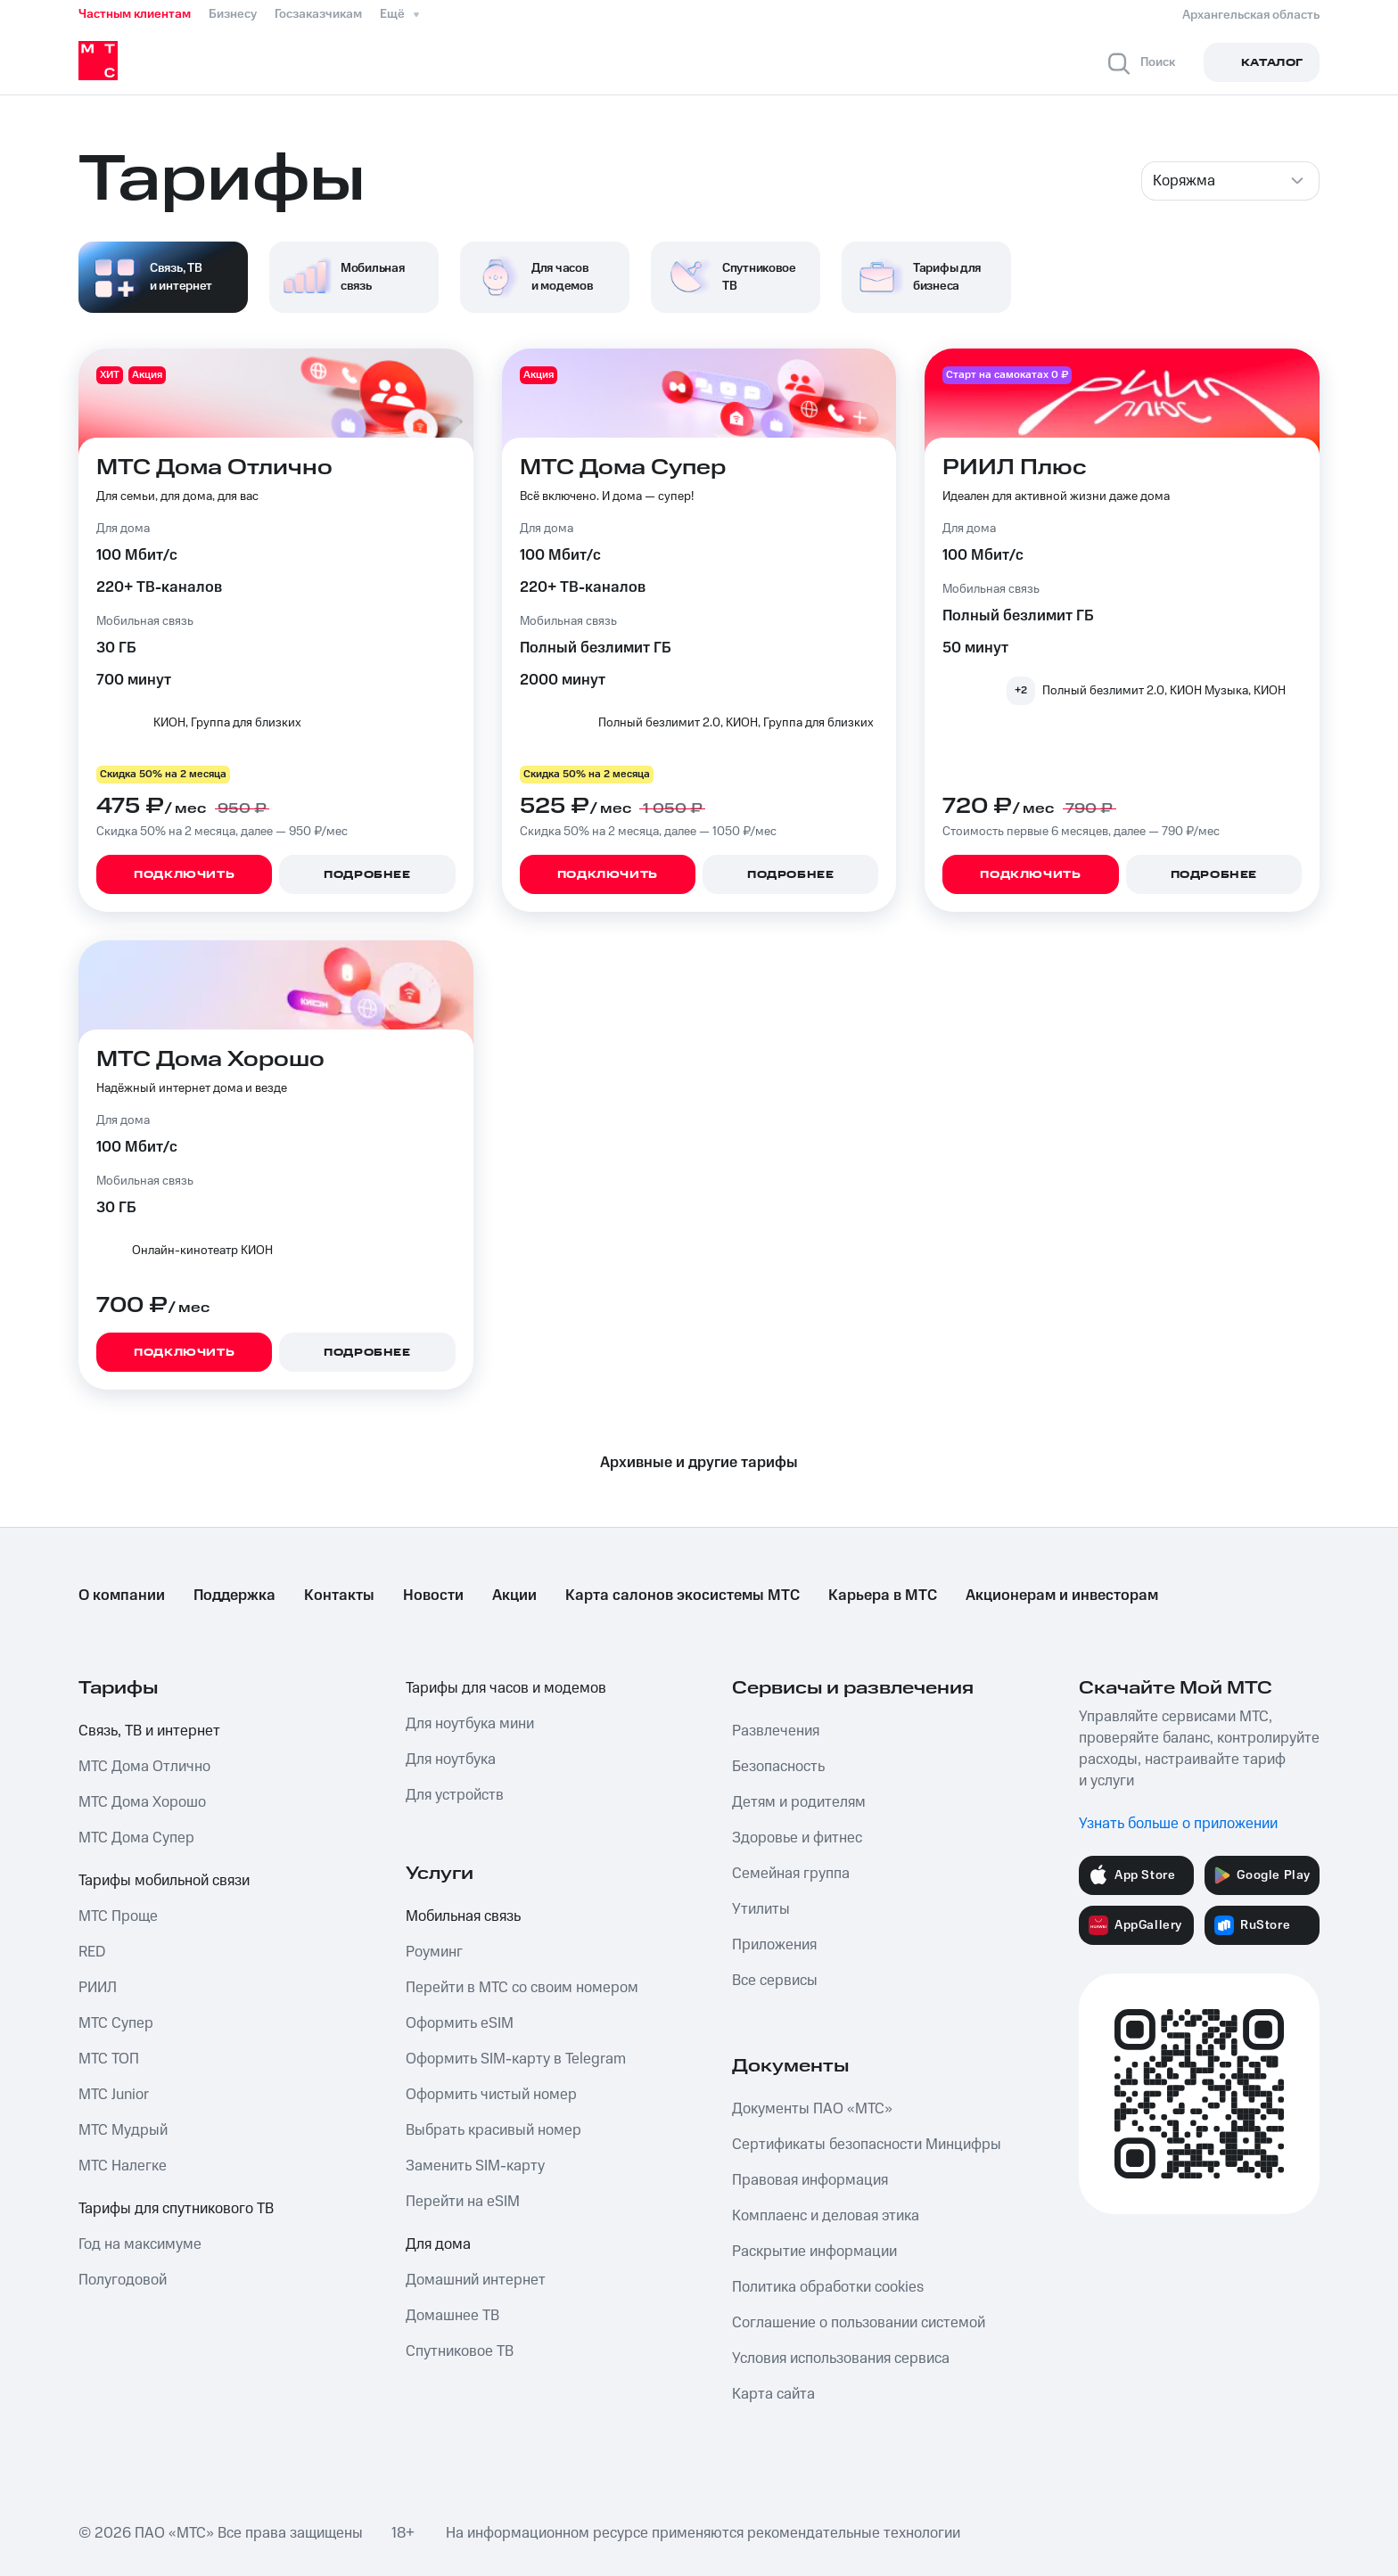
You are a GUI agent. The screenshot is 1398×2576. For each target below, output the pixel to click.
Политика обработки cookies (828, 2287)
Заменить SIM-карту (475, 2166)
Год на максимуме (139, 2244)
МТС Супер (115, 2023)
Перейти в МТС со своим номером (522, 1987)
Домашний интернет (476, 2280)
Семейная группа (791, 1873)
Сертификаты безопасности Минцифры (866, 2144)
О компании (121, 1595)
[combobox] (1230, 181)
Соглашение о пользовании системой (858, 2323)
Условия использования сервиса (841, 2358)
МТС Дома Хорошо (142, 1802)
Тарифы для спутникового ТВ (176, 2208)
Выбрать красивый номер (493, 2130)
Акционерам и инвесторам (1062, 1595)
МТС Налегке (122, 2166)
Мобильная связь (463, 1916)
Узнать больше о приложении (1178, 1823)
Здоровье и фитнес (797, 1838)
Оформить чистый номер (491, 2094)
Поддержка (234, 1595)
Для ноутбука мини (470, 1724)
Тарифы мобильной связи (164, 1880)
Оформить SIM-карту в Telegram (516, 2059)
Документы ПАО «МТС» (812, 2109)
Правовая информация (810, 2180)
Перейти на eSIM (463, 2201)
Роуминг (434, 1952)
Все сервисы (775, 1980)
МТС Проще (118, 1916)
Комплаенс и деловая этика (825, 2216)
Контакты (339, 1595)
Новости (433, 1595)
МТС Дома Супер (136, 1838)
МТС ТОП (108, 2059)
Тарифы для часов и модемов (506, 1688)
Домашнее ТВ (452, 2315)
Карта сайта (773, 2394)
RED (91, 1952)
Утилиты (761, 1909)
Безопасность (778, 1766)
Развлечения (775, 1731)
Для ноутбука (451, 1759)
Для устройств (455, 1795)
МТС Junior (113, 2094)
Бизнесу (233, 14)
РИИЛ (97, 1987)
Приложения (774, 1945)
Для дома (438, 2244)
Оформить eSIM (460, 2023)
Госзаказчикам (318, 14)
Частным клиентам (134, 14)
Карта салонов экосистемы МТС (682, 1595)
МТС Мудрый (123, 2130)
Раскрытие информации (814, 2251)
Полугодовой (122, 2280)
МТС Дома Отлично (144, 1766)
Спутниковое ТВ (460, 2351)
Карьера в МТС (882, 1595)
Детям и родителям (799, 1802)
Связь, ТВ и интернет (149, 1731)
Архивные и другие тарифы (699, 1462)
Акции (514, 1595)
